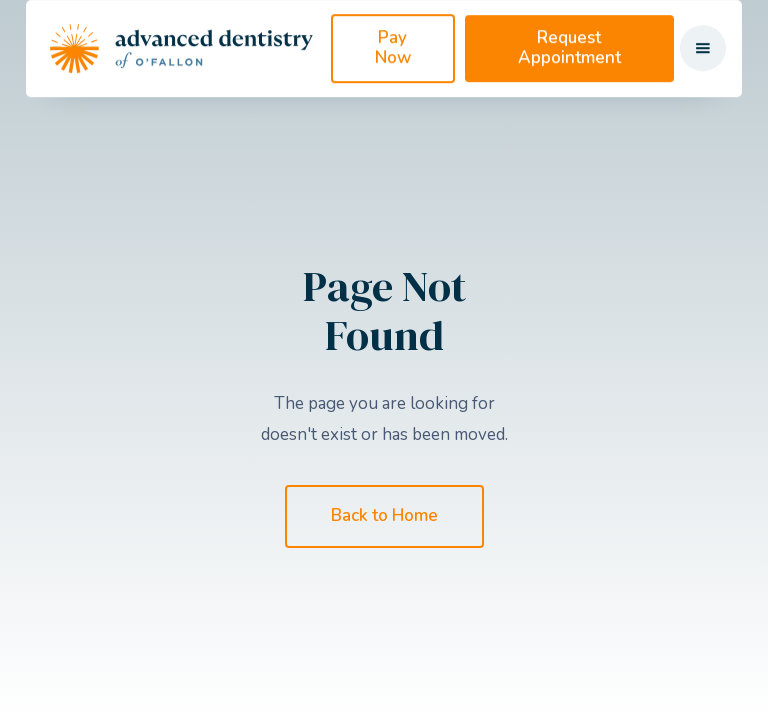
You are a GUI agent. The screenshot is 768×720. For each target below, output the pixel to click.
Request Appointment (569, 73)
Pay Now (393, 73)
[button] (703, 74)
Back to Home (384, 515)
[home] (181, 74)
